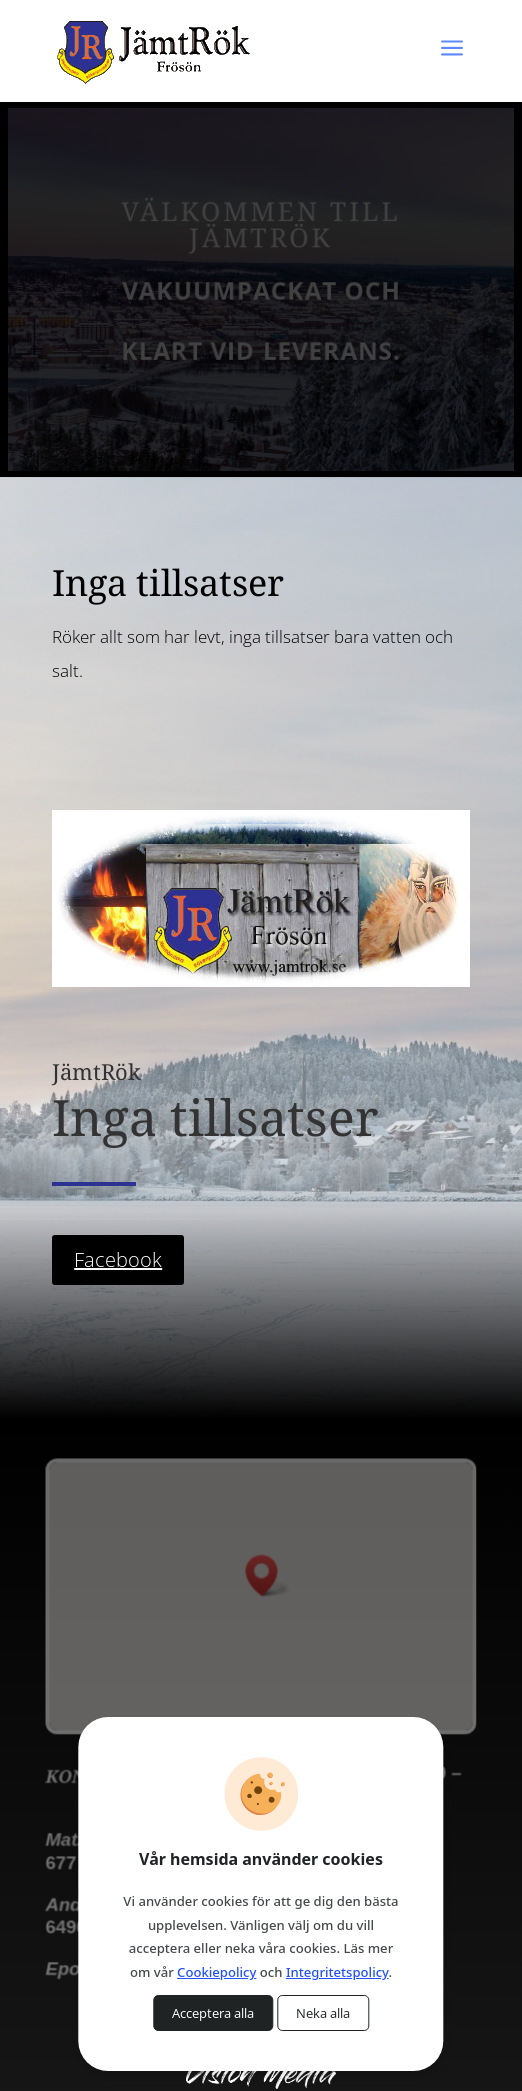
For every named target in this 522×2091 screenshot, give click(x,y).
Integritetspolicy (337, 1972)
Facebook (118, 1259)
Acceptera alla (213, 2013)
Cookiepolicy (216, 1972)
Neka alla (323, 2013)
